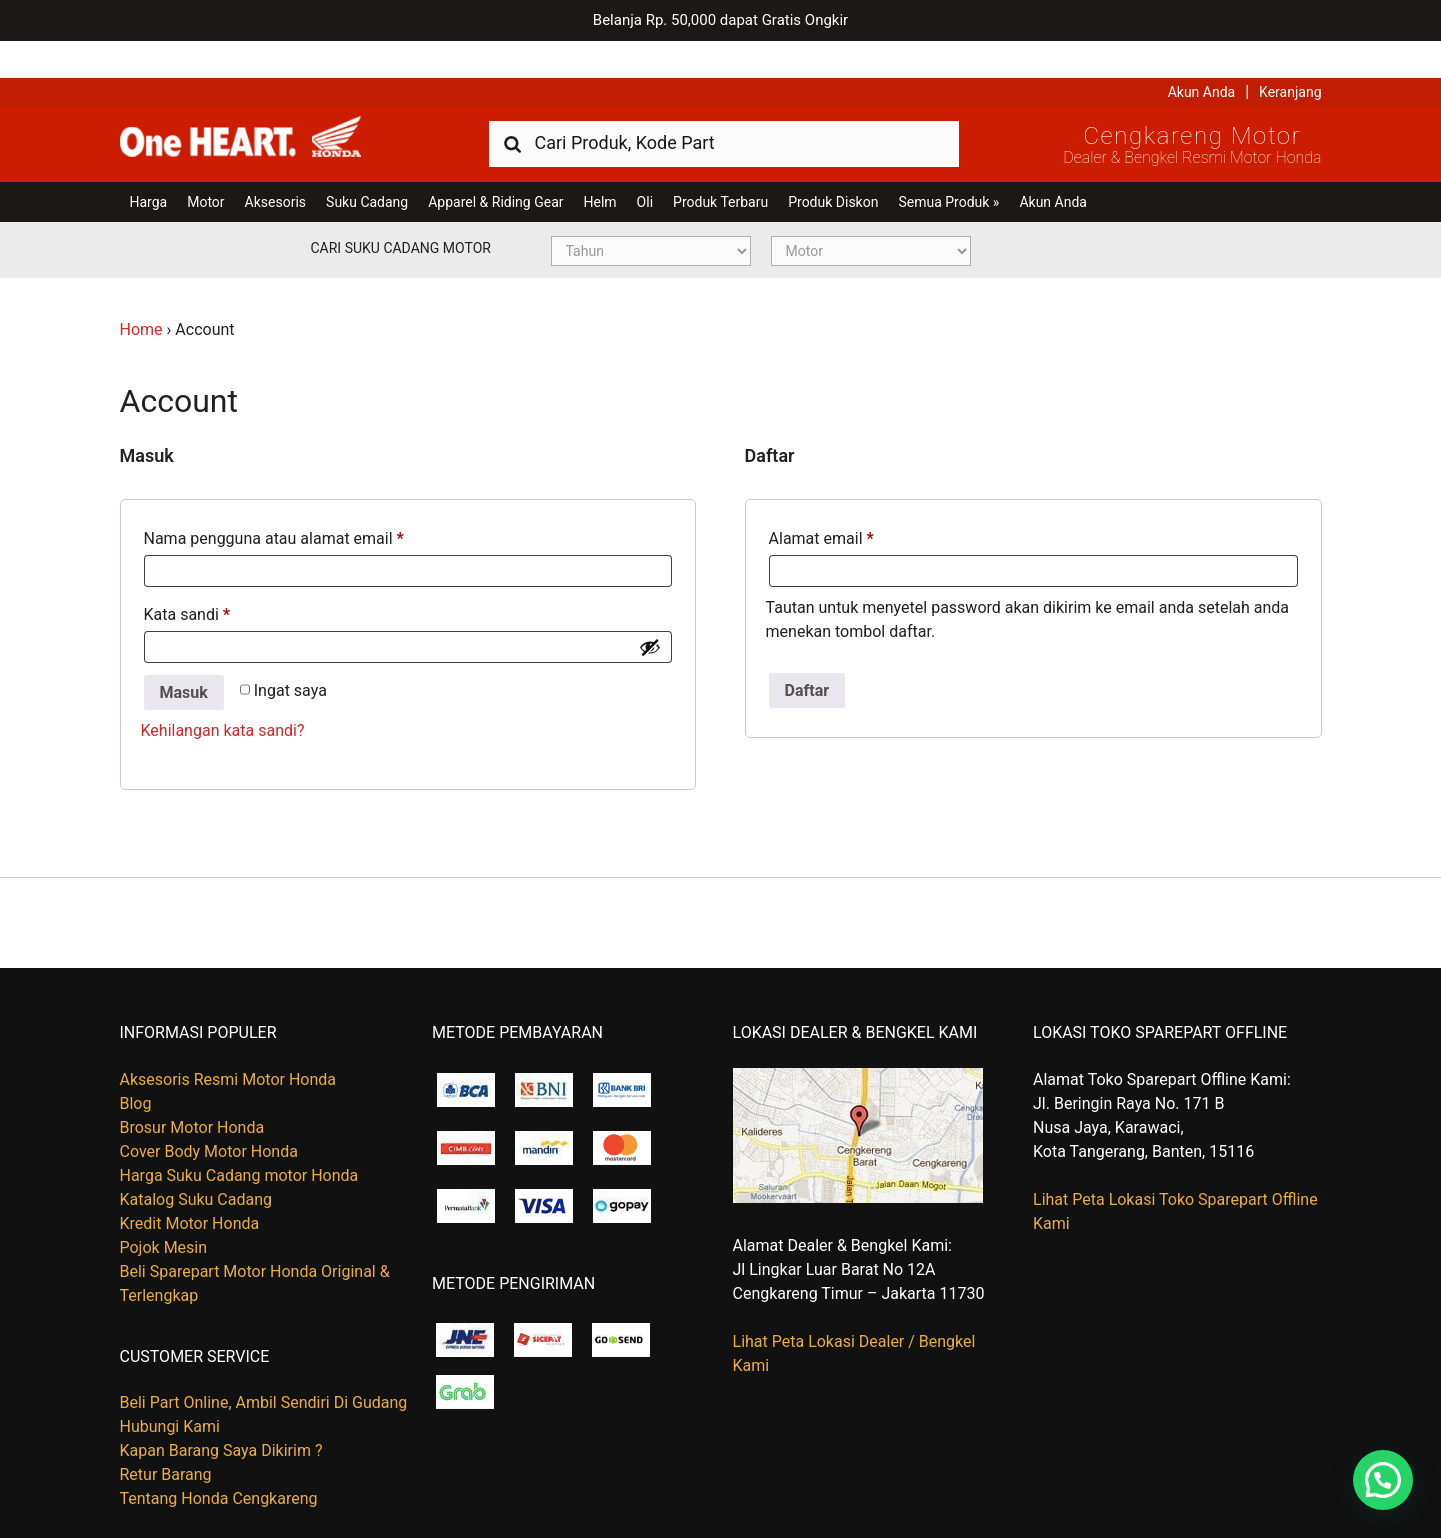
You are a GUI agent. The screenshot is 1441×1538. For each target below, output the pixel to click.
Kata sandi (187, 577)
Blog (136, 1066)
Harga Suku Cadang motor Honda (239, 1138)
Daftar (807, 653)
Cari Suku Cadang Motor (401, 211)
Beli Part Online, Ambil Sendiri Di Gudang (264, 1365)
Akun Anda (1202, 55)
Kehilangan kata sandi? (223, 694)
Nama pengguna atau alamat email (274, 501)
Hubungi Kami (170, 1389)
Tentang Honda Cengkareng (219, 1461)
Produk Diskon (833, 165)
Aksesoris (275, 165)
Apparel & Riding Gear (495, 165)
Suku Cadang (367, 165)
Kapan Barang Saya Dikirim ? (221, 1413)
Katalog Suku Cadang (196, 1162)
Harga (149, 165)
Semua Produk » (948, 165)
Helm (600, 165)
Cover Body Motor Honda (209, 1114)
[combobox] (724, 105)
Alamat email (821, 501)
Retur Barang (166, 1437)
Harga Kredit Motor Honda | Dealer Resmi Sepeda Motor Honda (265, 105)
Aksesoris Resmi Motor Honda (228, 1042)
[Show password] (650, 610)
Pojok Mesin (164, 1210)
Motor (205, 165)
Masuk (184, 655)
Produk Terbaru (720, 165)
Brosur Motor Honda (192, 1090)
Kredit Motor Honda (190, 1186)
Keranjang (1290, 55)
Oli (645, 165)
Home (141, 292)
